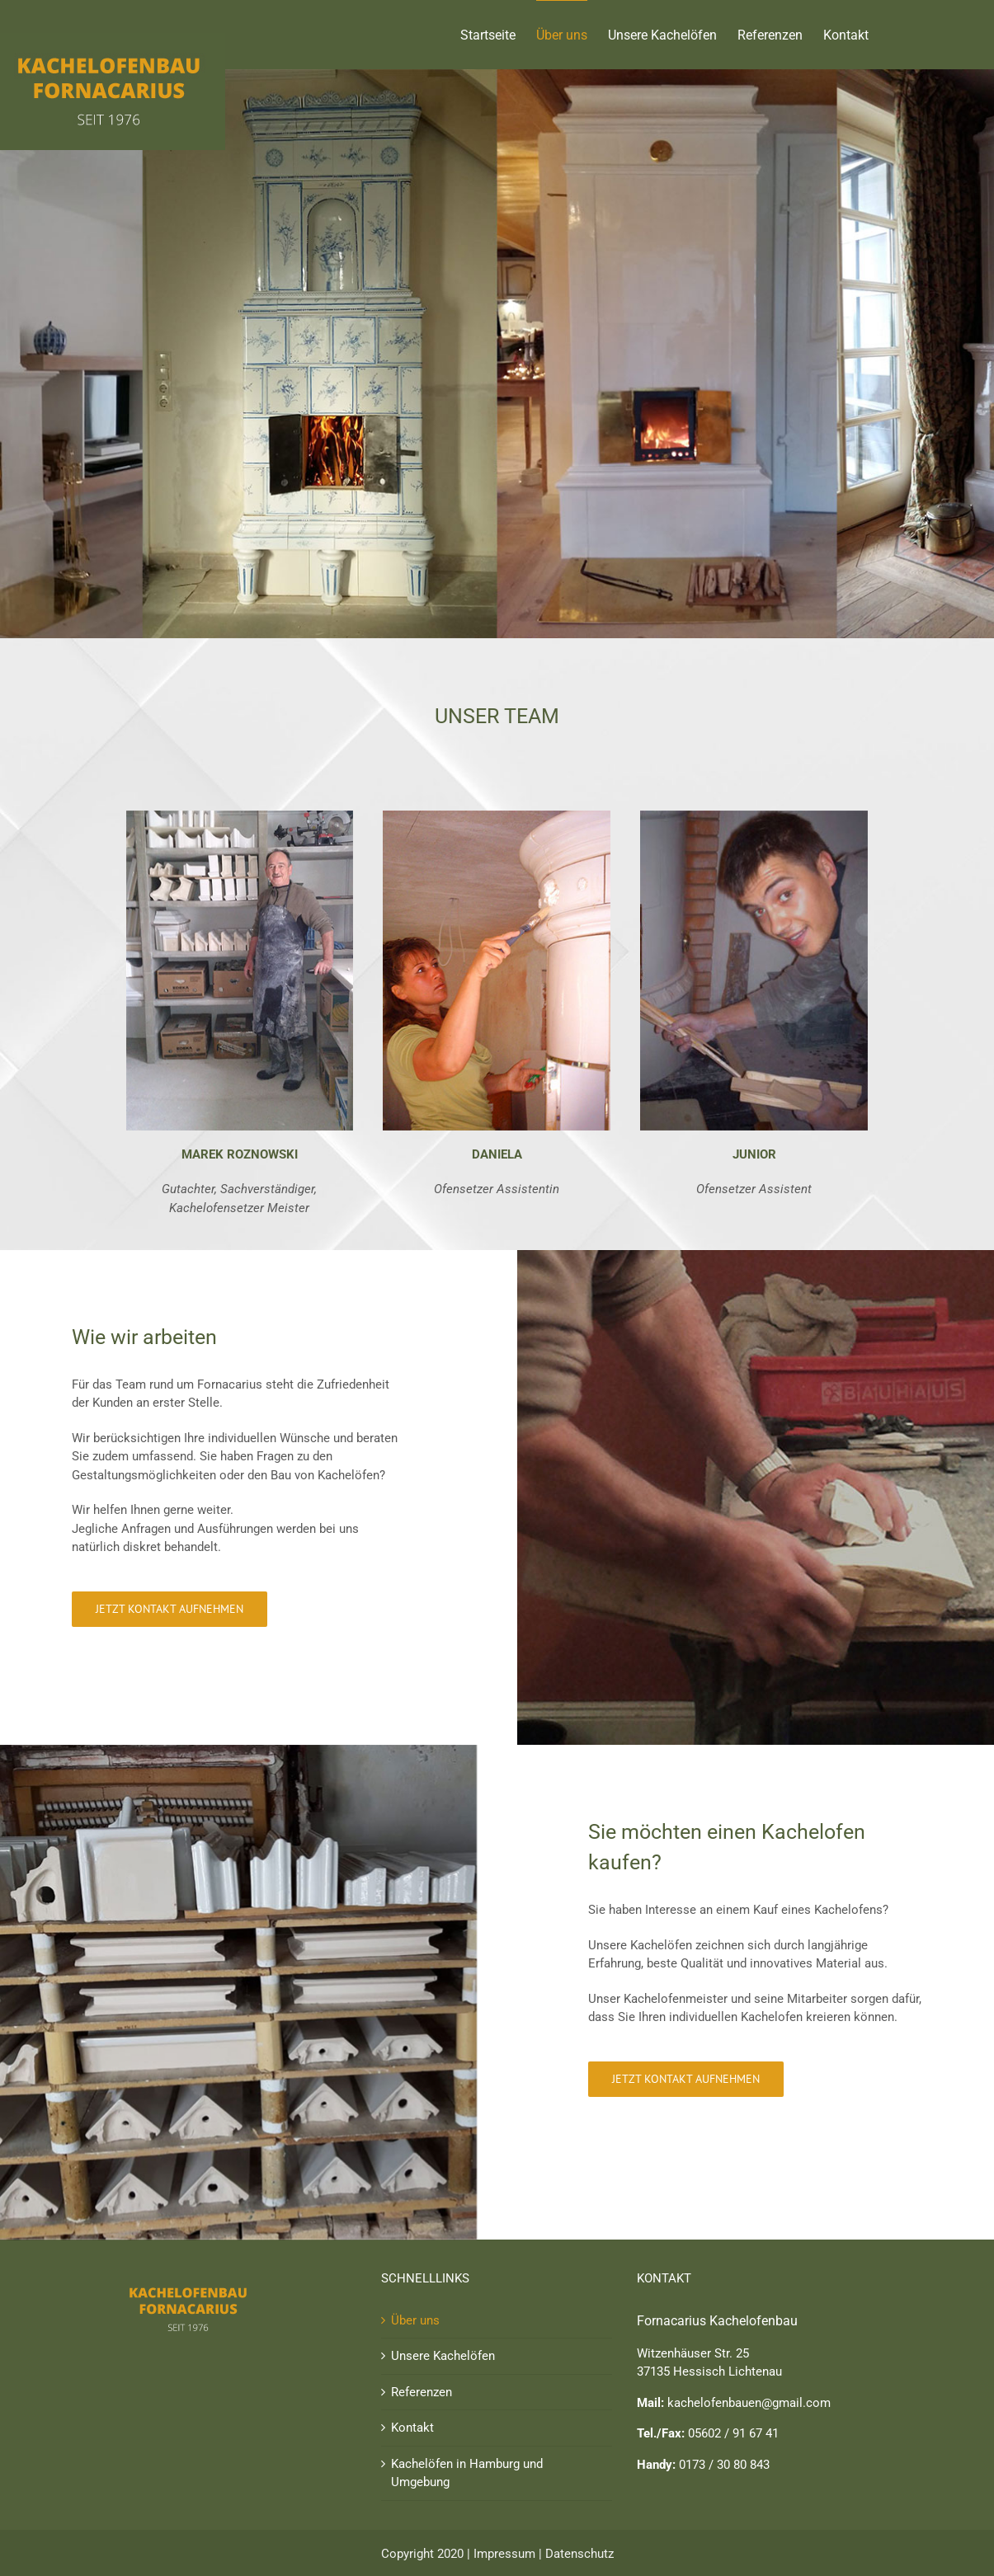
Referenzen (421, 2392)
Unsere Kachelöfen (443, 2355)
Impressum (504, 2553)
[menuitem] (498, 34)
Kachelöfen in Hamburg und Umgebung (467, 2473)
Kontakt (412, 2427)
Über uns (415, 2320)
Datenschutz (579, 2553)
